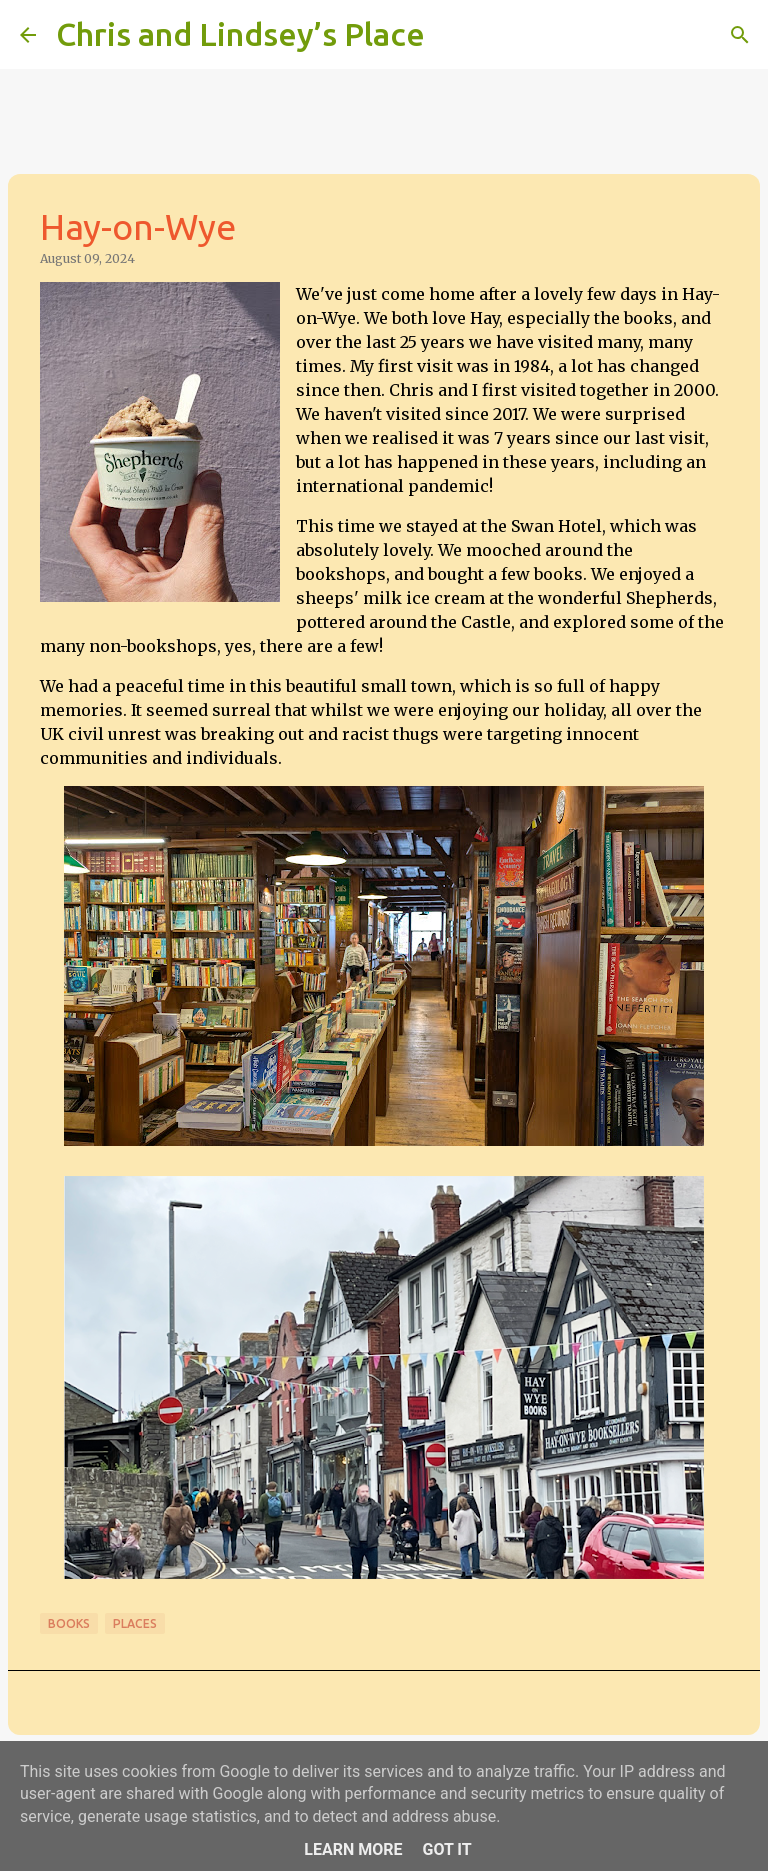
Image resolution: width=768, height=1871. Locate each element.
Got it (446, 1849)
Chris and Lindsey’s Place (240, 34)
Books (69, 1623)
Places (135, 1623)
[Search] (453, 35)
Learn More (353, 1849)
